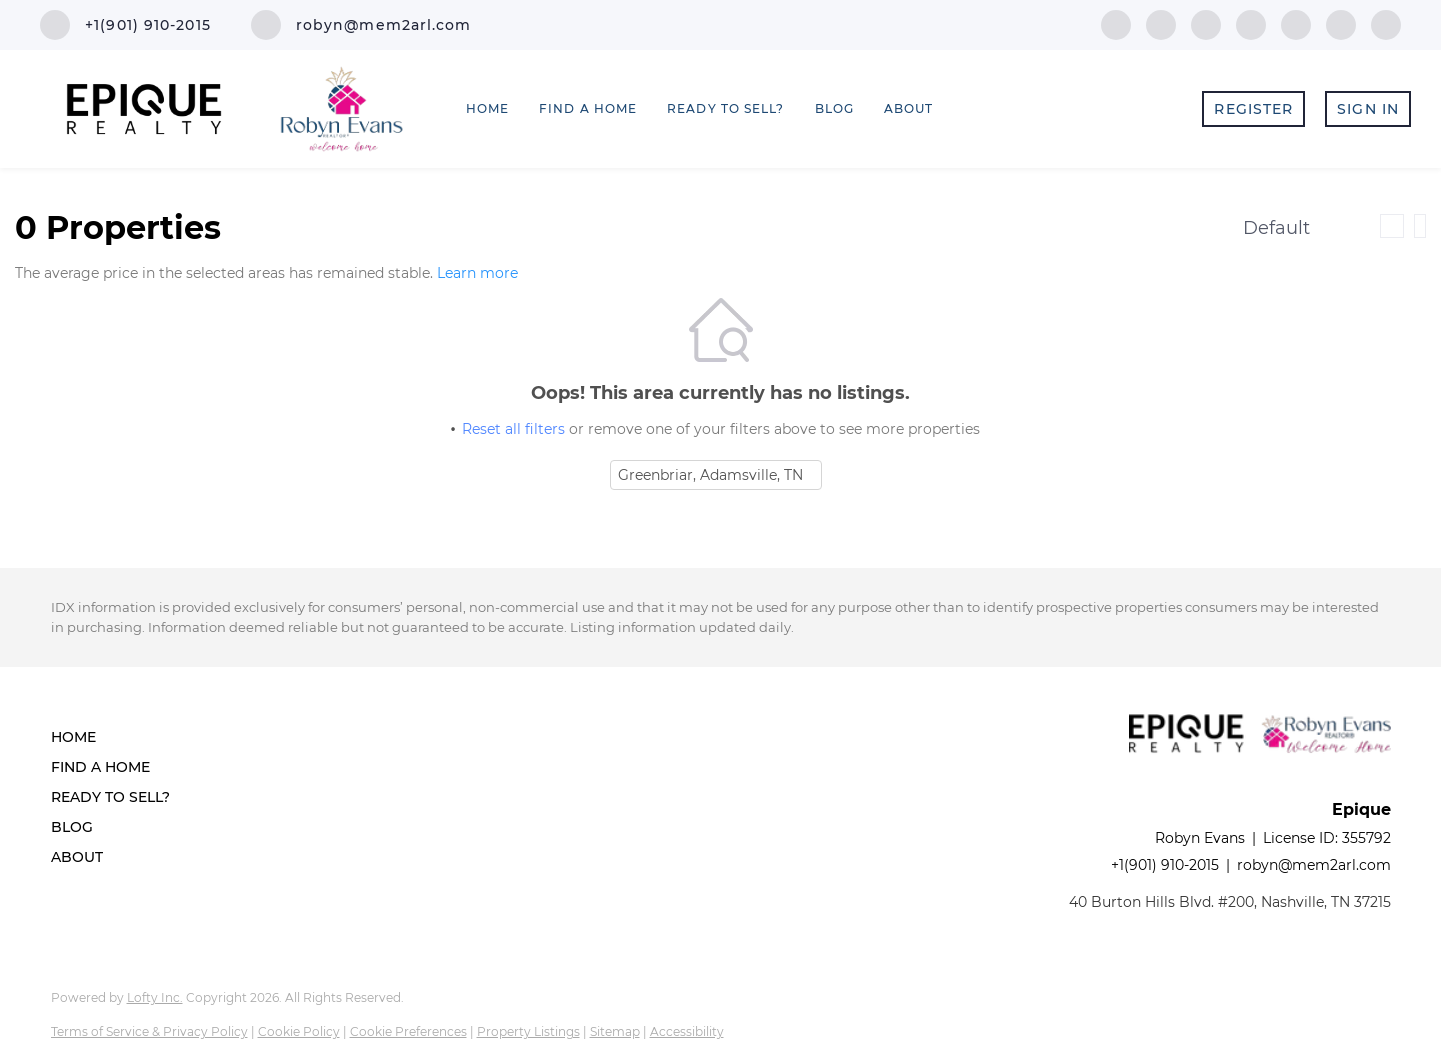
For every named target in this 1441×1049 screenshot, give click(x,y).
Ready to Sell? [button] (725, 108)
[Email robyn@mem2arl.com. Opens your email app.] (361, 25)
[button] (116, 737)
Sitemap (615, 1031)
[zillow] (1206, 23)
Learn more (477, 274)
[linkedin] (1161, 23)
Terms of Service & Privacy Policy (149, 1031)
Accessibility (687, 1031)
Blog (834, 108)
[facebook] (1116, 23)
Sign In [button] (1368, 109)
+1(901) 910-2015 (1165, 865)
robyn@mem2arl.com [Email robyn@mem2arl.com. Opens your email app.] (1314, 865)
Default (1276, 228)
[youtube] (1296, 23)
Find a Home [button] (588, 108)
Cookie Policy (299, 1031)
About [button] (909, 108)
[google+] (1386, 23)
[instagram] (1251, 23)
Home (487, 108)
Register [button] (1253, 109)
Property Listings (528, 1031)
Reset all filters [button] (513, 429)
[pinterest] (1341, 23)
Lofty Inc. (155, 997)
